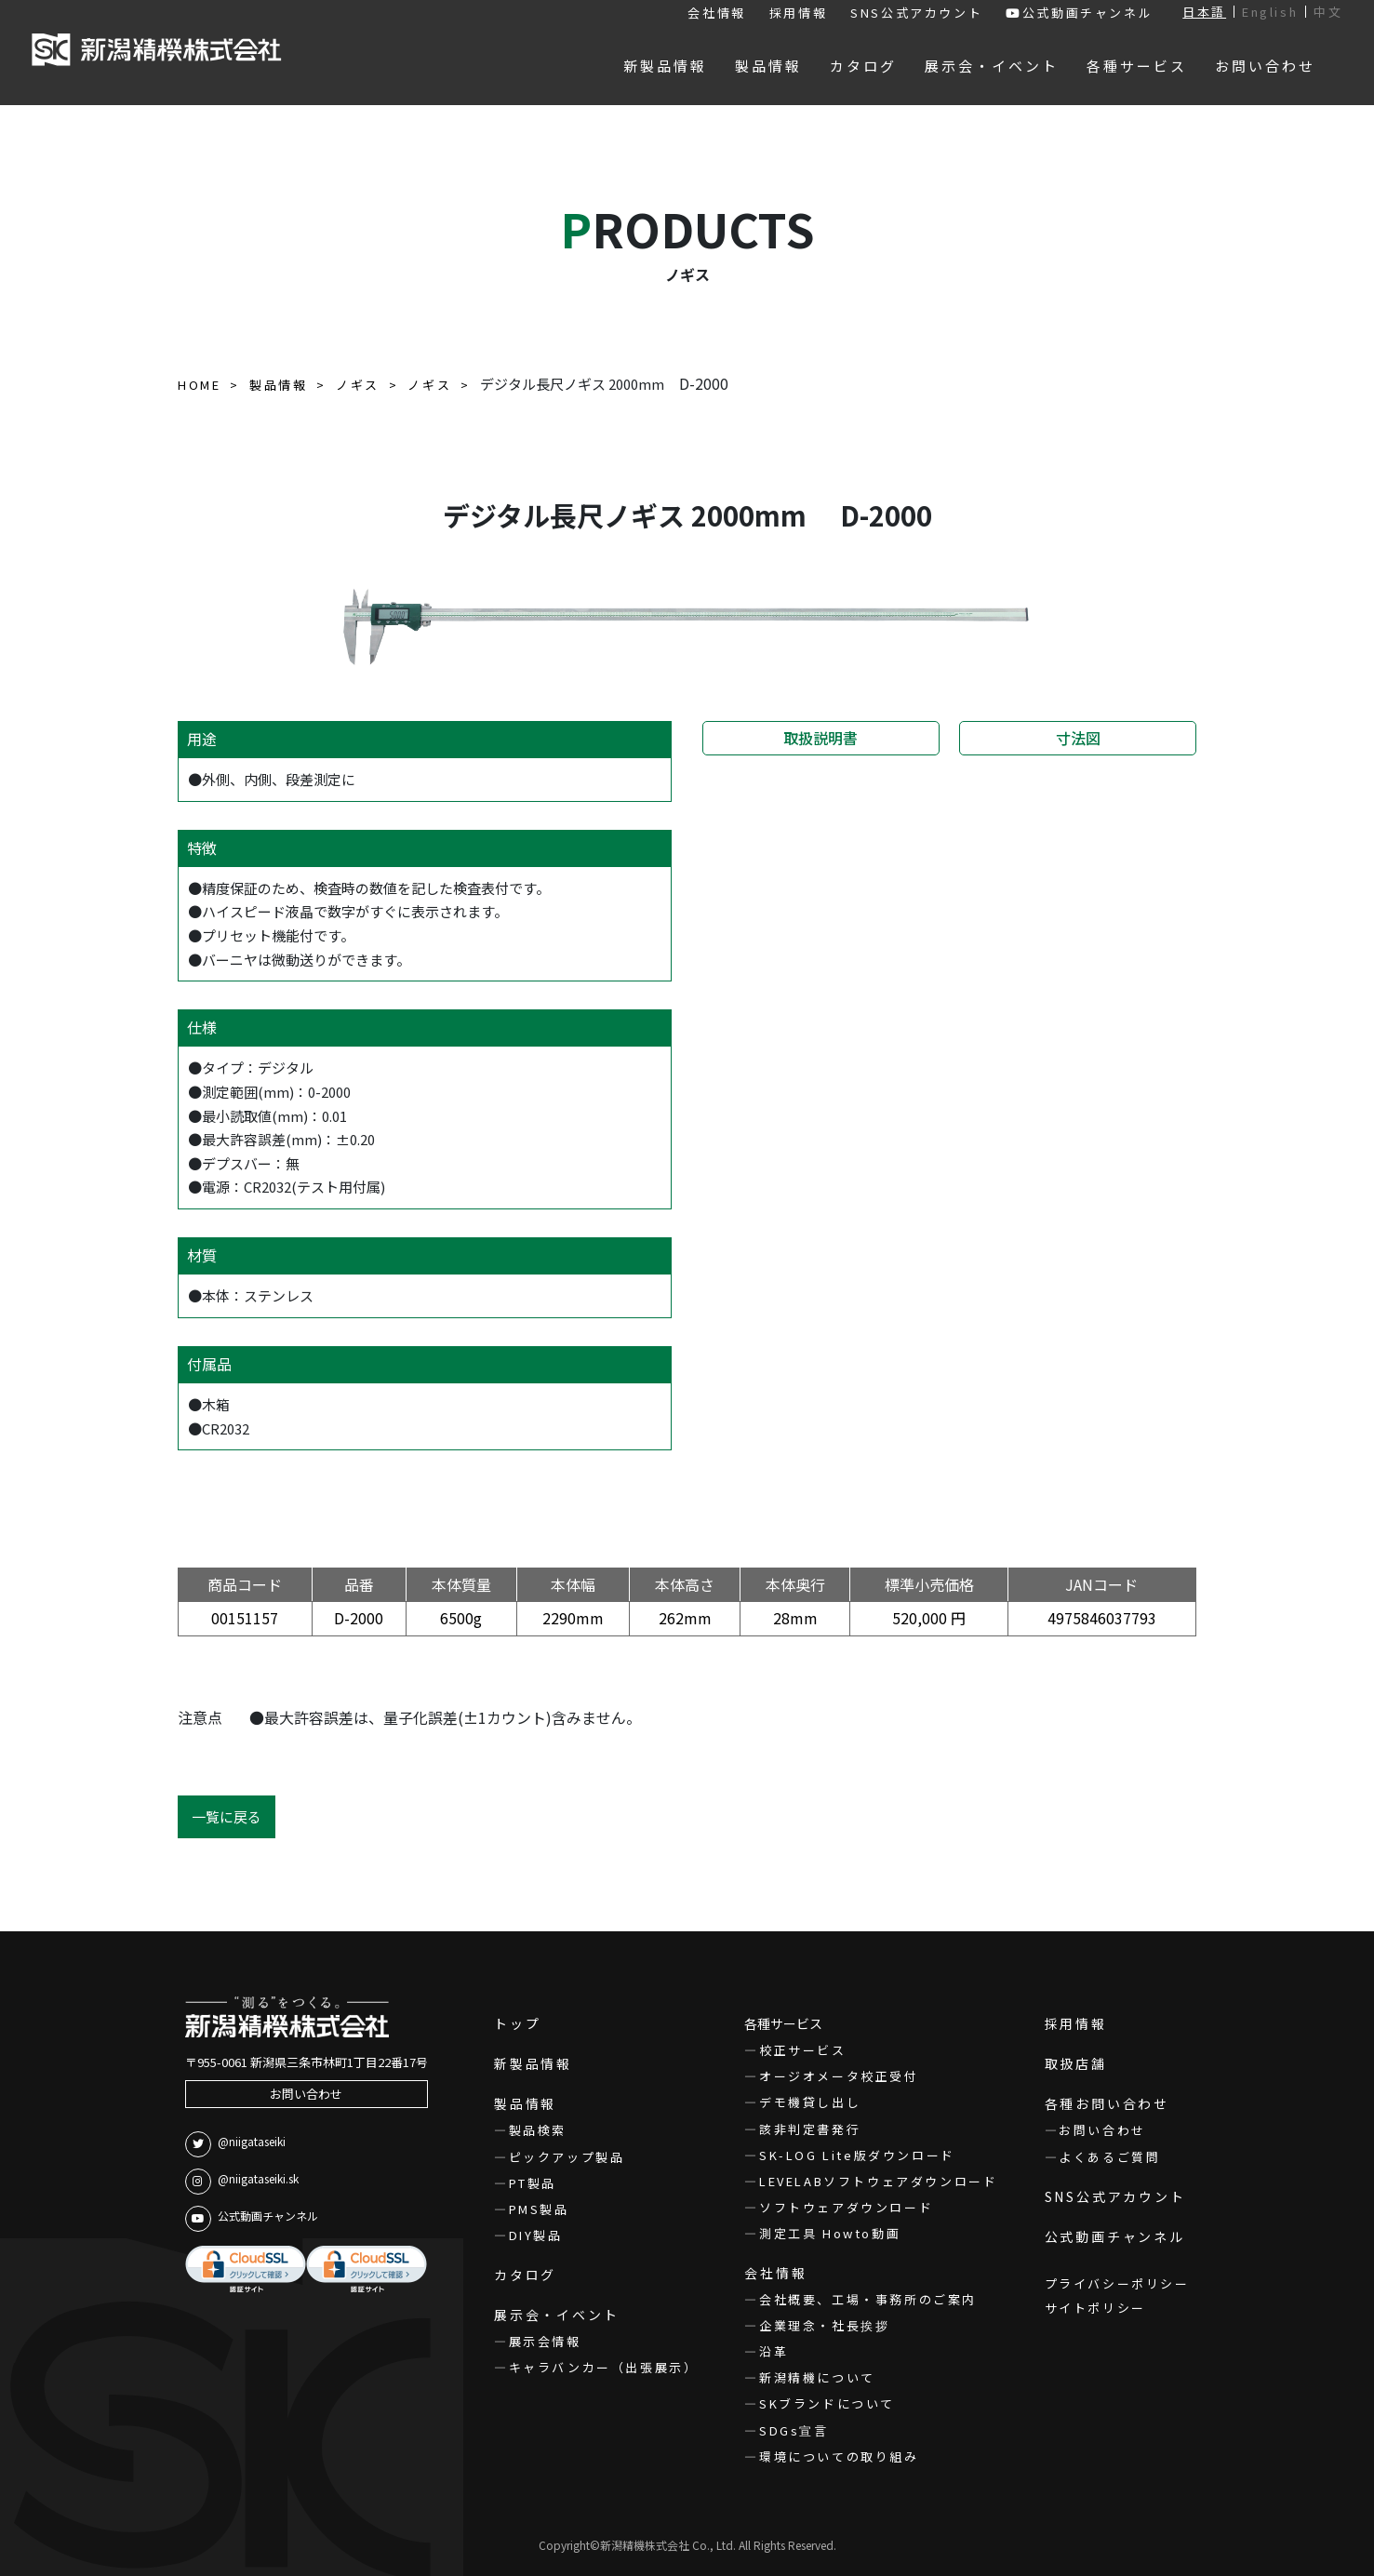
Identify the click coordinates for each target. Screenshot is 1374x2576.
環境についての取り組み (839, 2456)
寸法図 (1078, 738)
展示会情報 (545, 2341)
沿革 (773, 2351)
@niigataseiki (235, 2144)
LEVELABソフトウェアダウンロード (878, 2181)
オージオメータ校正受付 (839, 2076)
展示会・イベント (556, 2314)
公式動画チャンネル (1079, 12)
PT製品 (532, 2183)
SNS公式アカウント (916, 12)
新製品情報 (533, 2063)
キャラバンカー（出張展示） (604, 2367)
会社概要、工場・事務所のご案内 (868, 2299)
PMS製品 (539, 2209)
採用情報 (798, 12)
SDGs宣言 (794, 2430)
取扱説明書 (820, 738)
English (1270, 11)
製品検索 (538, 2130)
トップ (517, 2023)
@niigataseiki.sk (242, 2182)
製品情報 (525, 2103)
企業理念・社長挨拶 (824, 2325)
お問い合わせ (306, 2093)
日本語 (1204, 11)
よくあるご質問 (1109, 2157)
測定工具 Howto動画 (829, 2233)
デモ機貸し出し (809, 2102)
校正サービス (803, 2050)
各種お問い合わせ (1107, 2103)
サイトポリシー (1095, 2307)
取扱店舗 (1076, 2063)
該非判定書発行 (809, 2129)
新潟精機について (817, 2377)
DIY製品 (536, 2235)
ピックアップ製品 (567, 2157)
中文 (1328, 11)
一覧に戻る (226, 1816)
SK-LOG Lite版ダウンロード (857, 2155)
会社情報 (716, 12)
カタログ (525, 2274)
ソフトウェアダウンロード (846, 2207)
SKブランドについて (827, 2403)
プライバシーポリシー (1117, 2283)
